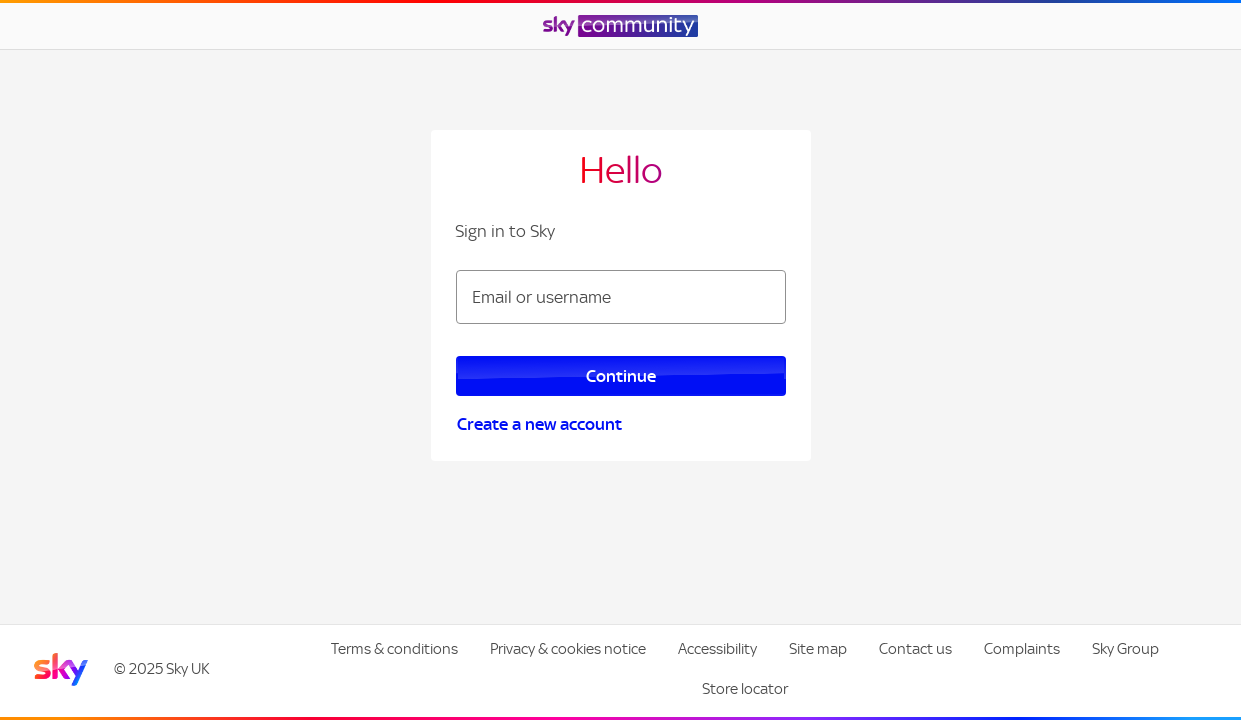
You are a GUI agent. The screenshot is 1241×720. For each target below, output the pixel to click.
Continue (621, 376)
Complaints (1022, 649)
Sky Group (1125, 649)
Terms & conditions (394, 649)
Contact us (915, 649)
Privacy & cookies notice (568, 649)
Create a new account (539, 424)
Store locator (745, 689)
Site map (818, 649)
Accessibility (717, 649)
